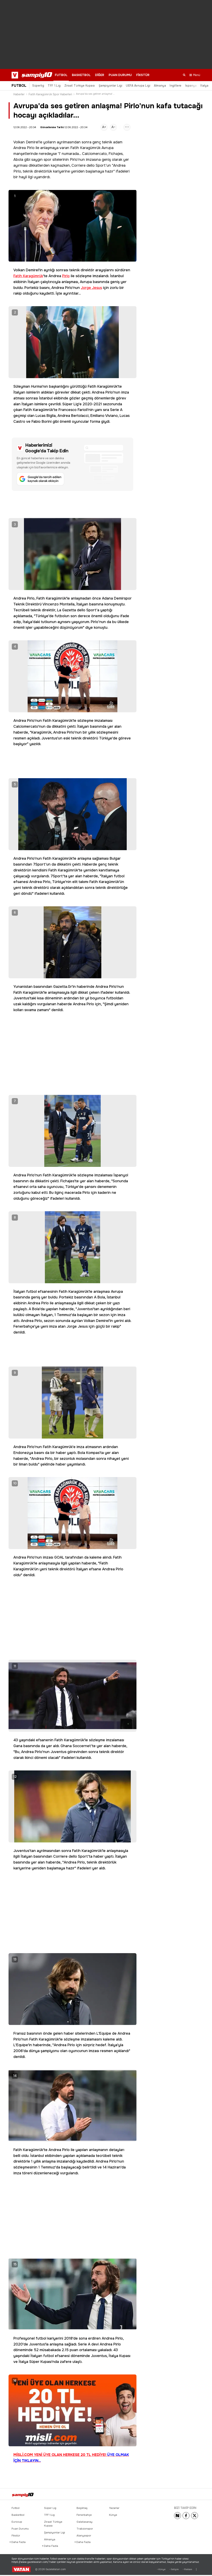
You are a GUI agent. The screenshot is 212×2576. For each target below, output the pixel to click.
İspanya (191, 85)
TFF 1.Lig (54, 85)
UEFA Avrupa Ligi (138, 85)
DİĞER (99, 75)
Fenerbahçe (84, 2516)
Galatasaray (84, 2523)
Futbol (15, 2509)
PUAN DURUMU (120, 75)
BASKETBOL (81, 75)
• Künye (161, 2570)
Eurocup (17, 2523)
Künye (113, 2516)
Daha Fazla (19, 2543)
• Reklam (187, 2570)
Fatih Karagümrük (85, 149)
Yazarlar (114, 2509)
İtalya (204, 85)
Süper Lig (50, 2509)
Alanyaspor (84, 2536)
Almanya (160, 85)
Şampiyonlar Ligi (110, 85)
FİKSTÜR (142, 75)
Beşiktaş (82, 2509)
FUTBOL (61, 75)
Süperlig (38, 85)
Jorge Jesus (91, 288)
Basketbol (18, 2516)
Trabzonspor (85, 2529)
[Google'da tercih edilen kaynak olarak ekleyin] (40, 479)
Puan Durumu (20, 2529)
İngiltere (176, 85)
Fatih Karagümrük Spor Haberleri (50, 95)
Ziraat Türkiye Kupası (79, 85)
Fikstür (16, 2536)
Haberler (19, 95)
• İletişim (174, 2570)
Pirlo (31, 149)
